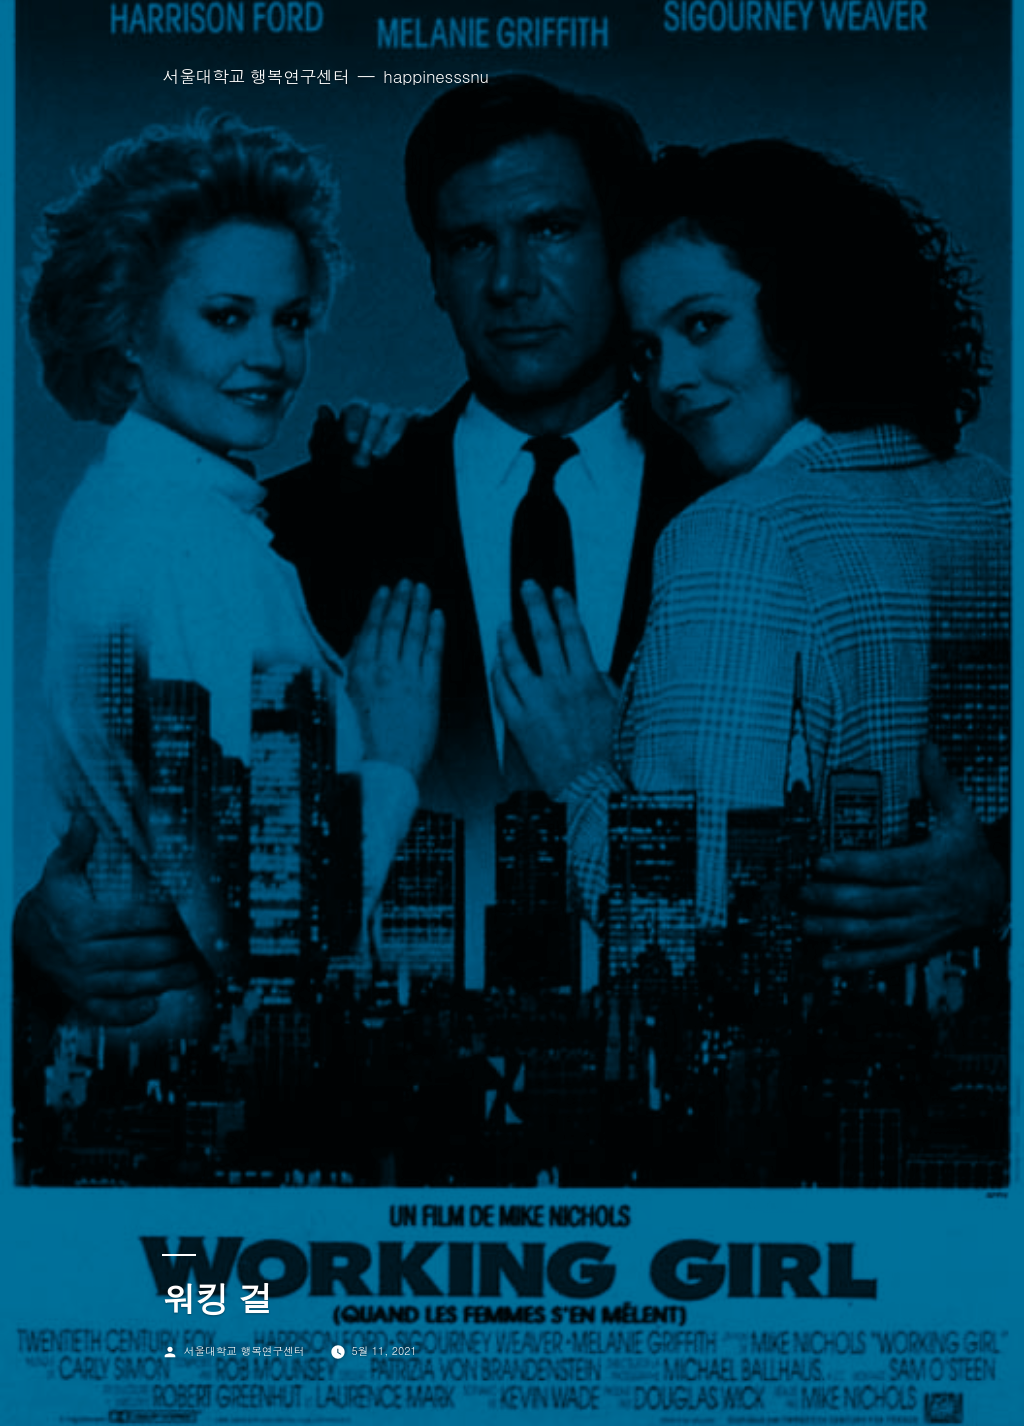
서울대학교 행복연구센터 (255, 76)
